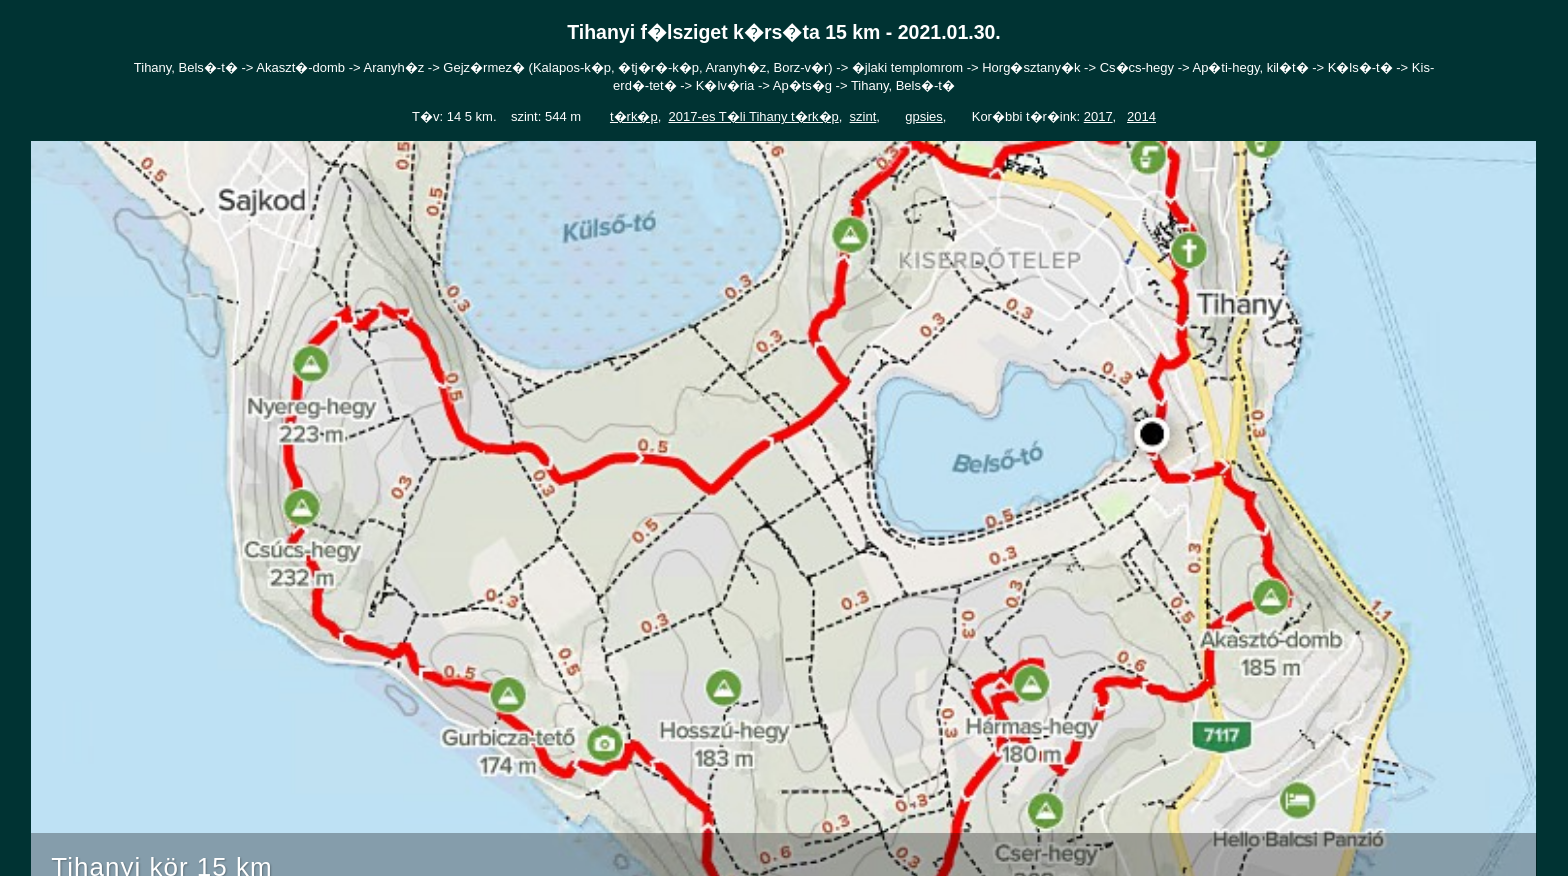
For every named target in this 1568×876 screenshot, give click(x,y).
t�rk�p (634, 116)
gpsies (924, 116)
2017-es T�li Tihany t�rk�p (753, 116)
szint (863, 116)
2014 (1141, 116)
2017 (1098, 116)
